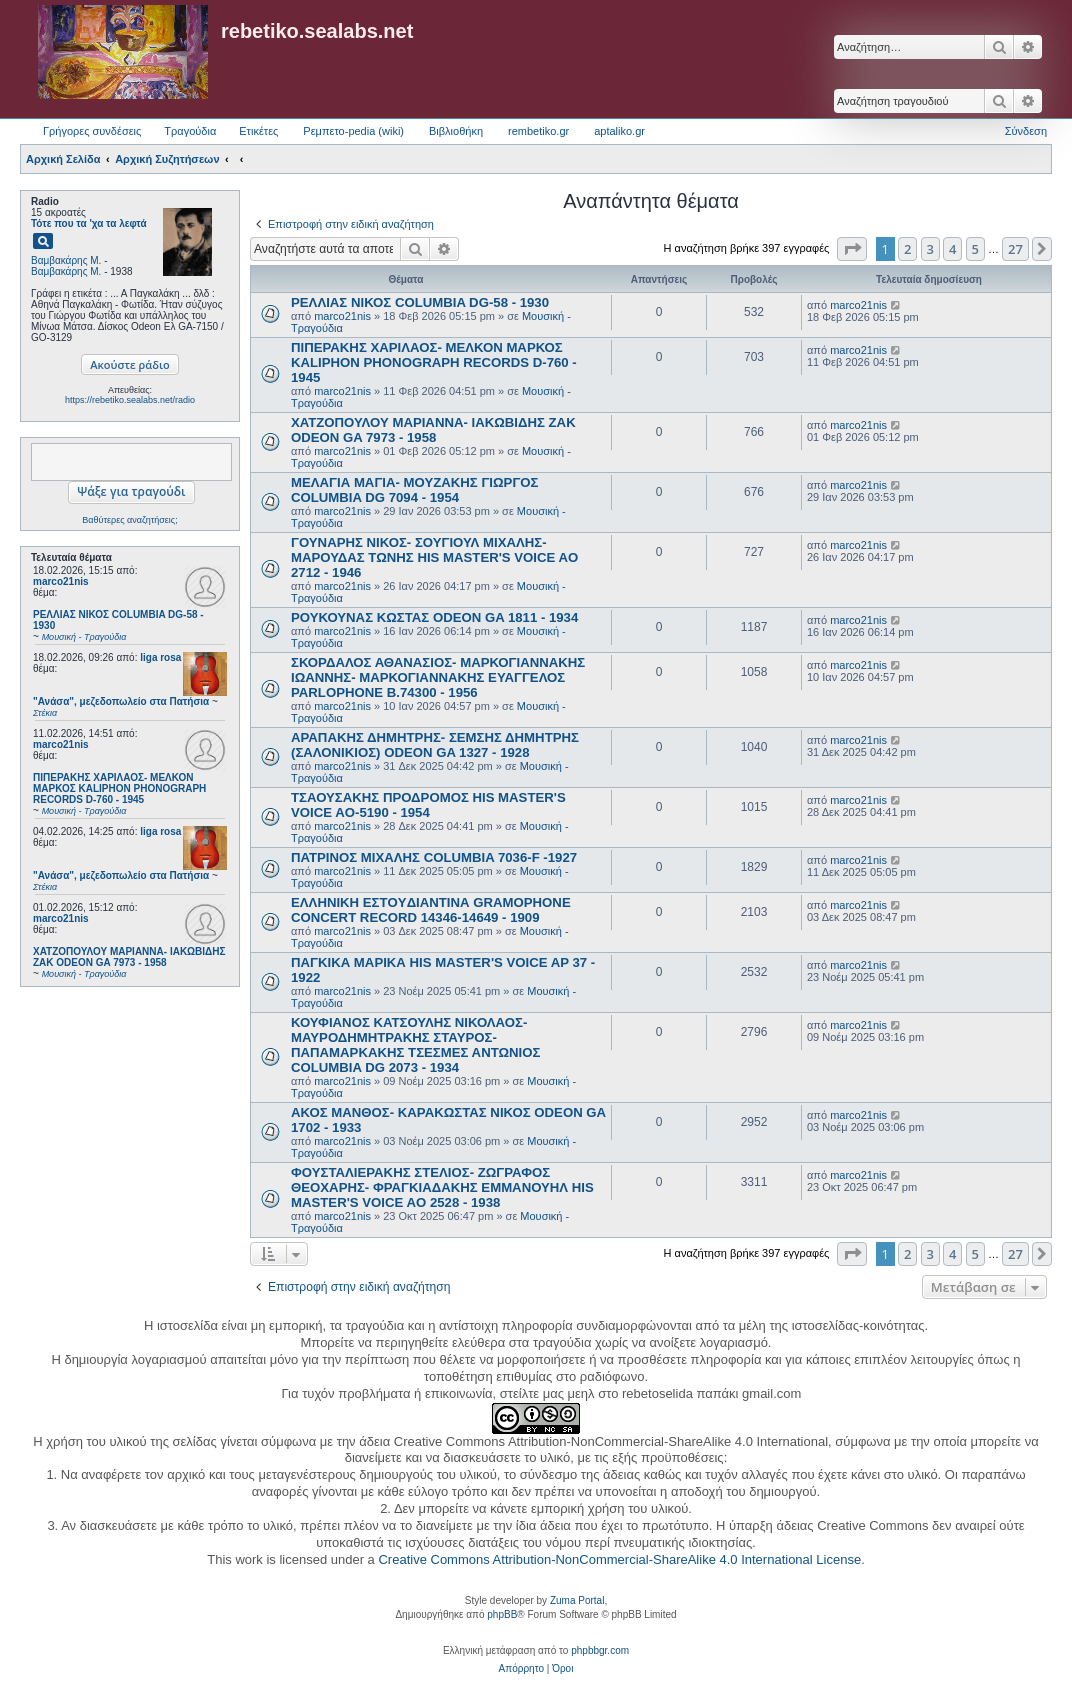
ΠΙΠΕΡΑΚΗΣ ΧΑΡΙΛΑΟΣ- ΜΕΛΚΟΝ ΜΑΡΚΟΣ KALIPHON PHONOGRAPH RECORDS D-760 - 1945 (434, 362)
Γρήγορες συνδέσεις (92, 131)
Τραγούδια (190, 131)
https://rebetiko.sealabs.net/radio (130, 400)
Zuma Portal (577, 1600)
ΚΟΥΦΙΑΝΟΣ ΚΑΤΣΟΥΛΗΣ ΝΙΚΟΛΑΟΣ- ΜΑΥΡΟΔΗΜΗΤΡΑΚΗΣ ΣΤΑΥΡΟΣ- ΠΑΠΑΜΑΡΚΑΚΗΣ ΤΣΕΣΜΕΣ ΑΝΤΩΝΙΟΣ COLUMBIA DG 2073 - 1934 (415, 1045)
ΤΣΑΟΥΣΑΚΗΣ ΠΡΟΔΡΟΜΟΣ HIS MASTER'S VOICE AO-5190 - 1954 (428, 805)
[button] (852, 249)
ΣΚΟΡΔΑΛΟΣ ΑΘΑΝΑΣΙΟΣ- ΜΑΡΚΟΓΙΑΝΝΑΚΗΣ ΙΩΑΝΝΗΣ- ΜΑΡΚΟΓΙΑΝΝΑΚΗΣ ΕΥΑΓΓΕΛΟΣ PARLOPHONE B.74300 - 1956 (438, 677)
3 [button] (930, 249)
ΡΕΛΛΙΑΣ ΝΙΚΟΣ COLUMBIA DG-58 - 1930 (420, 302)
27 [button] (1015, 249)
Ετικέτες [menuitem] (258, 131)
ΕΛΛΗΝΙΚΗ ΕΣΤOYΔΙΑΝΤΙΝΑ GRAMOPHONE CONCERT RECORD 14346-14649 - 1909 (431, 910)
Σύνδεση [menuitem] (1026, 131)
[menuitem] (521, 1669)
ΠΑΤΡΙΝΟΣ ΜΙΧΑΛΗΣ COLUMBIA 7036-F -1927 (434, 857)
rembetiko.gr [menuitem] (538, 131)
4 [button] (952, 249)
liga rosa (160, 657)
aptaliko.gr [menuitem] (619, 131)
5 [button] (975, 249)
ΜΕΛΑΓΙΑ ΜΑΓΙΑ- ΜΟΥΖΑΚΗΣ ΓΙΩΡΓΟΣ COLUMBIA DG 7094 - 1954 (415, 490)
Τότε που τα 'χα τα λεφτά (89, 223)
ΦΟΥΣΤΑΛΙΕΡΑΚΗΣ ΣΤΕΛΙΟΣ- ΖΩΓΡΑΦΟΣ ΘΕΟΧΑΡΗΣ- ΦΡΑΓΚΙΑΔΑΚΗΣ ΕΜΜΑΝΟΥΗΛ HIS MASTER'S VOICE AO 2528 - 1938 (442, 1187)
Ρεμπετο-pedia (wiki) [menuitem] (353, 131)
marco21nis (61, 581)
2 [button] (907, 249)
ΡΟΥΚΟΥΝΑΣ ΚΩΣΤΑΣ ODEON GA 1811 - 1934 (434, 617)
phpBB (502, 1614)
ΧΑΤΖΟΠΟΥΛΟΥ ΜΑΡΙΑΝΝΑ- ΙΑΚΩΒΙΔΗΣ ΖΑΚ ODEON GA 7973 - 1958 (433, 430)
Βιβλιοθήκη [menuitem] (456, 131)
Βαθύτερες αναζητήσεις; (129, 520)
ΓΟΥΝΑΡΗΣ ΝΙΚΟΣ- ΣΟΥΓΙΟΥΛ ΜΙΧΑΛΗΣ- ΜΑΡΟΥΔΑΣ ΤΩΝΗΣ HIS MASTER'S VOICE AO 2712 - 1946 (434, 557)
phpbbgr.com (600, 1650)
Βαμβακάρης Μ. (66, 260)
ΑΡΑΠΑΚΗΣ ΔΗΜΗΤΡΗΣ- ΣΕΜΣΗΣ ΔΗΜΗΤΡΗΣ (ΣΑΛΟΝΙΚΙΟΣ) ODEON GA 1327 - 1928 (435, 745)
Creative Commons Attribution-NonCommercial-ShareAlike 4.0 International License (619, 1559)
